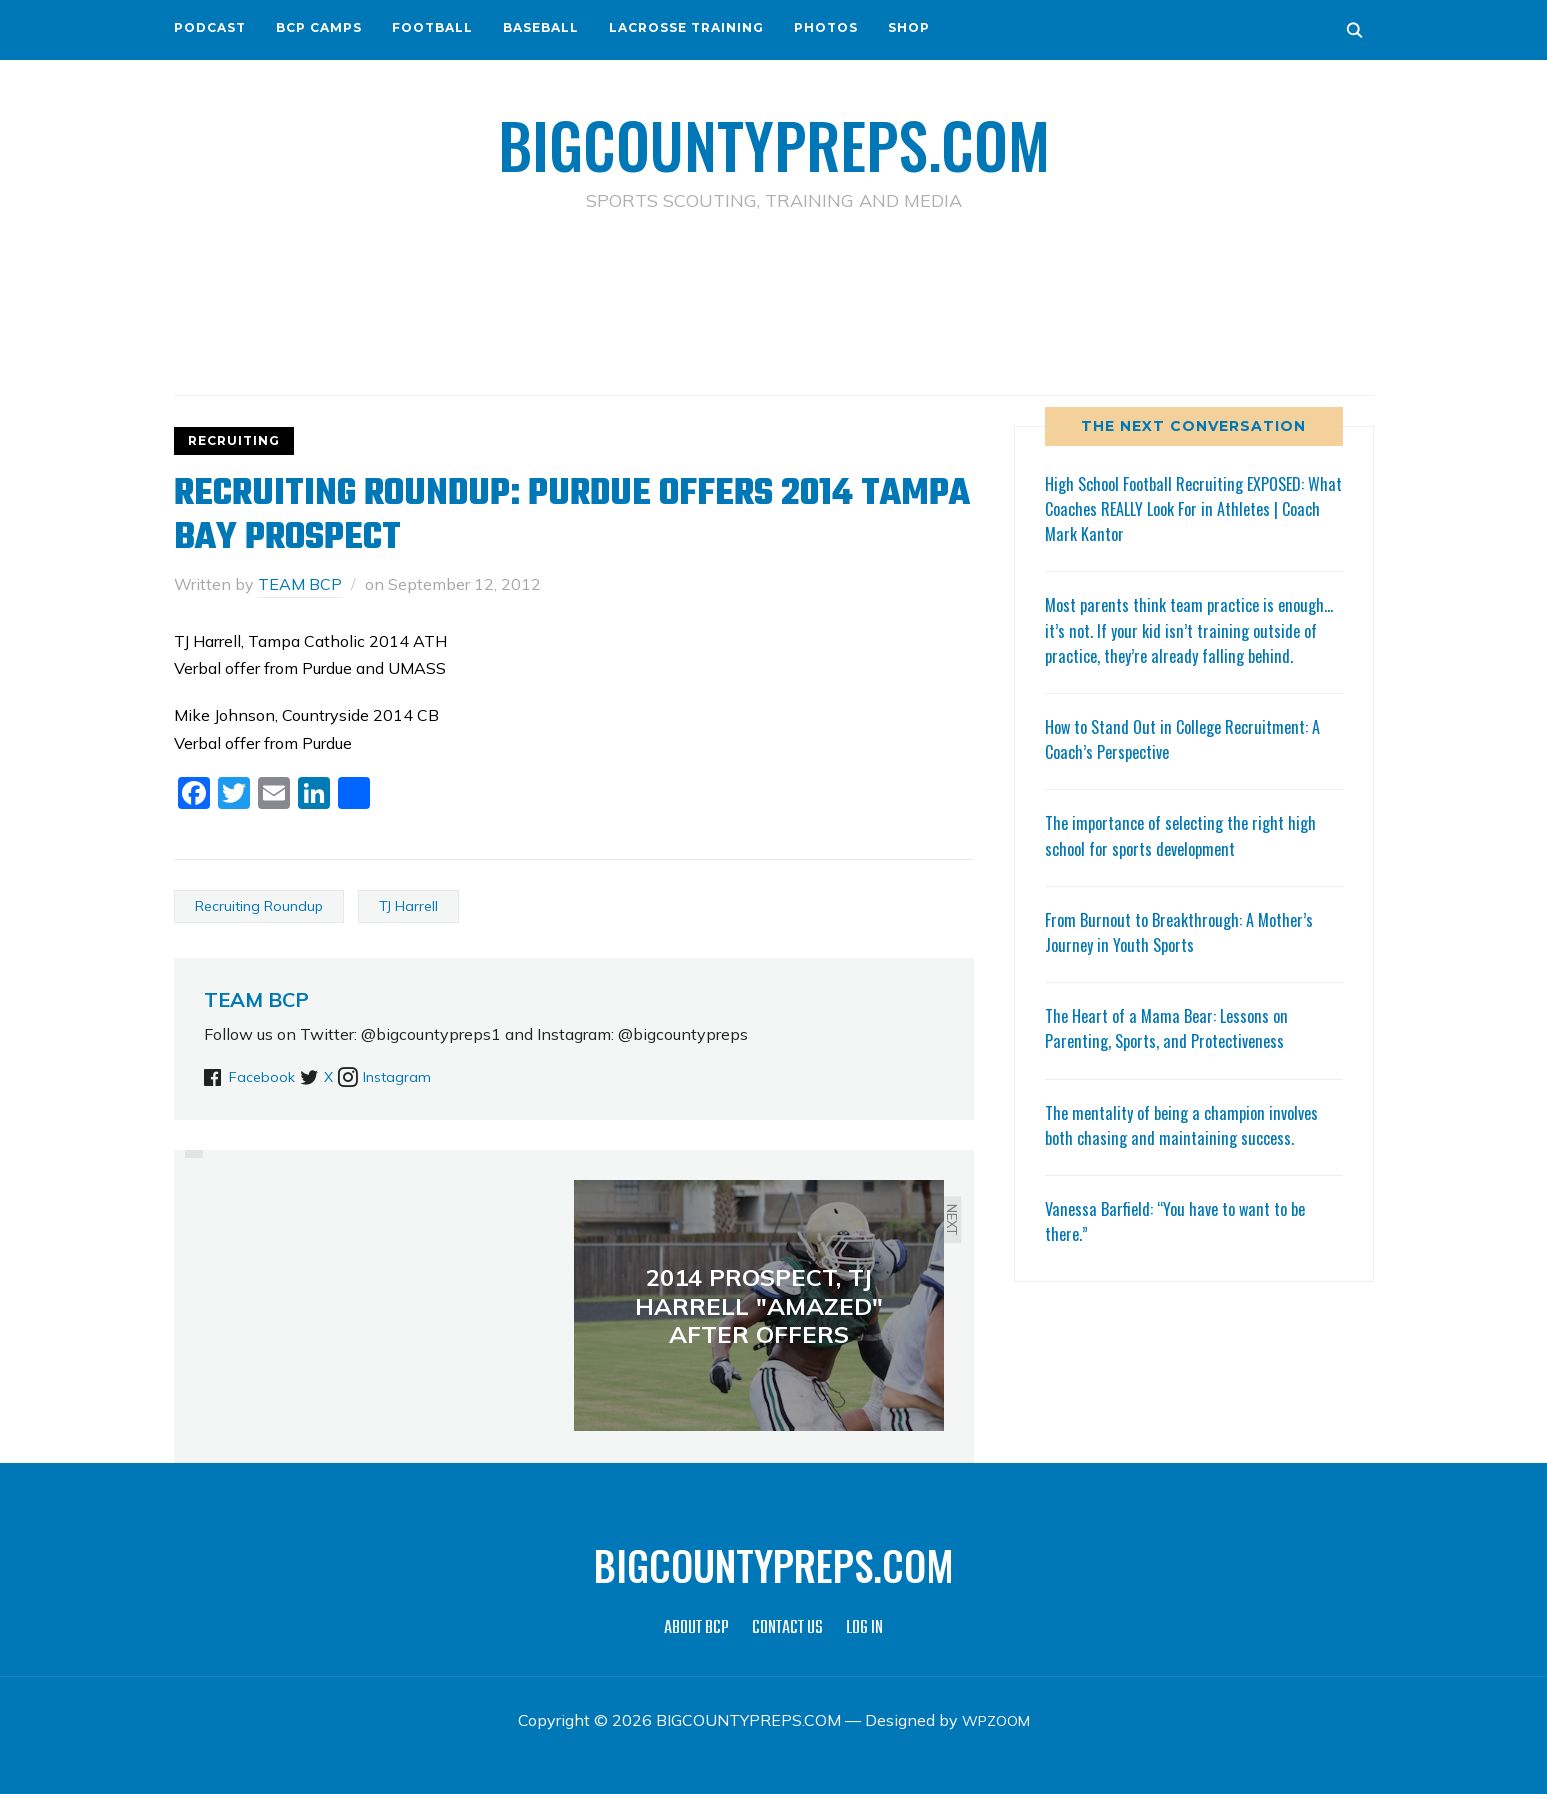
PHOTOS (826, 27)
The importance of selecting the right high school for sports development (1190, 859)
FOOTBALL (432, 27)
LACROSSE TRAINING (686, 27)
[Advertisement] (774, 301)
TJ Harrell (408, 905)
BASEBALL (541, 27)
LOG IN (864, 1628)
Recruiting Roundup (259, 905)
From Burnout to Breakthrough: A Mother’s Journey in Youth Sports (1188, 955)
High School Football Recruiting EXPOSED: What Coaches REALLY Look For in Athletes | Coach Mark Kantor (1192, 507)
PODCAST (210, 27)
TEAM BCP (300, 583)
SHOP (909, 27)
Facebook (265, 1075)
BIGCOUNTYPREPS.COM (773, 140)
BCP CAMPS (319, 27)
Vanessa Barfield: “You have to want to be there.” (1184, 1244)
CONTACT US (787, 1628)
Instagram (435, 1075)
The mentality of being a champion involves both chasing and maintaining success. (1190, 1148)
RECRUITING (234, 439)
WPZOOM (995, 1720)
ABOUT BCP (696, 1628)
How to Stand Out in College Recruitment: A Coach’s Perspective (1193, 762)
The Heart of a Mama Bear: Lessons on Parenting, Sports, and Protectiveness (1174, 1052)
